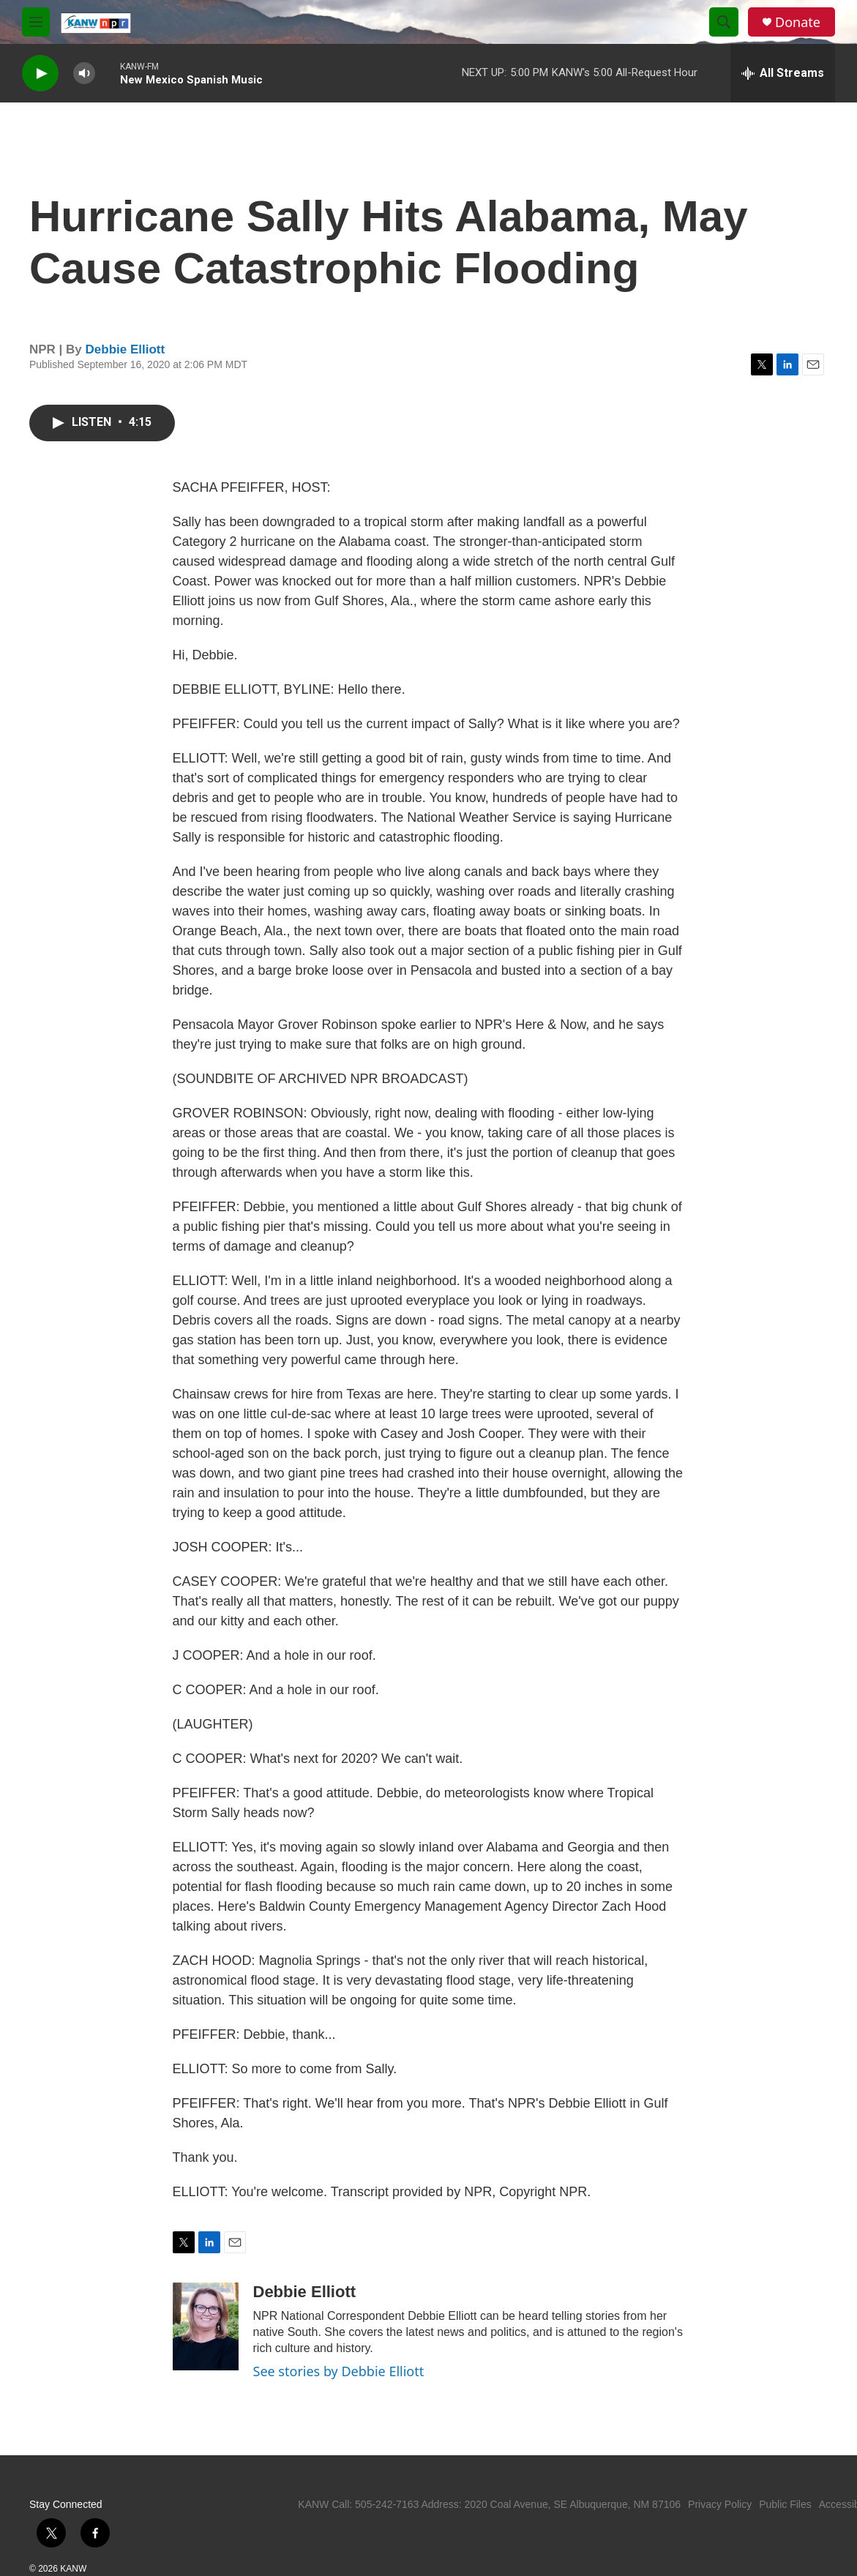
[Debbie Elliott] (206, 2326)
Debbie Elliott (125, 349)
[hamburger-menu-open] (36, 22)
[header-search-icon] (723, 22)
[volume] (84, 73)
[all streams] (782, 73)
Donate (797, 22)
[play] (40, 73)
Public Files (785, 2504)
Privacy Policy (720, 2504)
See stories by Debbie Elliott (338, 2371)
